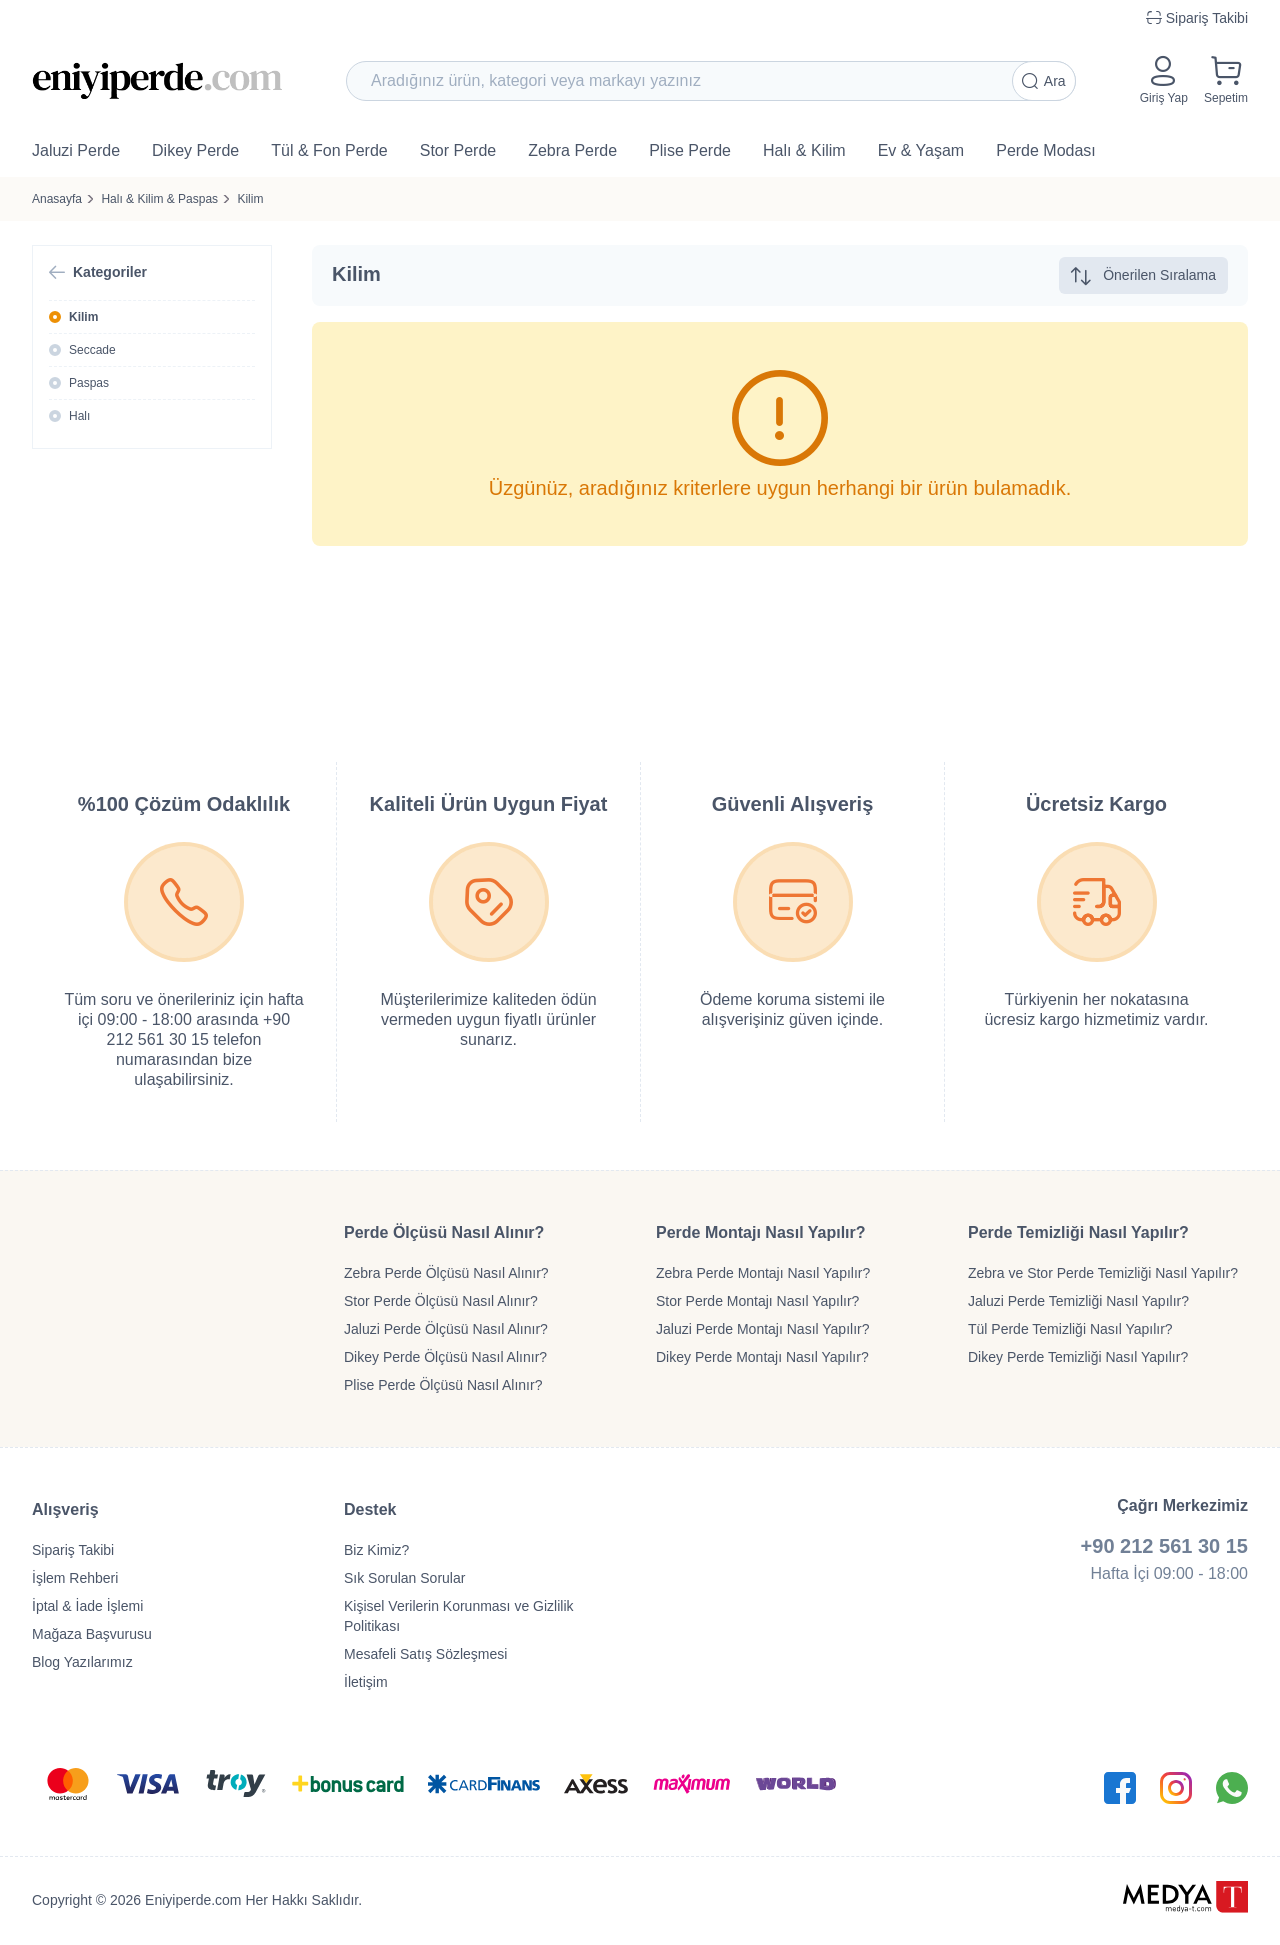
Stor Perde (458, 150)
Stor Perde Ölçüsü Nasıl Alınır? (441, 1301)
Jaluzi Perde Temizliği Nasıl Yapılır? (1078, 1301)
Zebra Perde (572, 150)
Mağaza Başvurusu (92, 1634)
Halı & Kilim (804, 150)
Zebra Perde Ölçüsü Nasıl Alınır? (446, 1273)
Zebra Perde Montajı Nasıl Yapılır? (763, 1273)
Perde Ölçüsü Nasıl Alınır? (444, 1232)
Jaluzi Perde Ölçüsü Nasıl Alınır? (446, 1329)
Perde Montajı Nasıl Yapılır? (761, 1232)
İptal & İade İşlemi (87, 1606)
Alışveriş (65, 1509)
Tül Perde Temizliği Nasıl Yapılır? (1070, 1329)
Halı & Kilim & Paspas (159, 199)
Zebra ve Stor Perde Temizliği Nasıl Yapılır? (1103, 1273)
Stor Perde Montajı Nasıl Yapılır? (757, 1301)
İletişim (366, 1682)
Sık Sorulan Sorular (404, 1578)
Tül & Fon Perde (329, 150)
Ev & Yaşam (921, 150)
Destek (370, 1509)
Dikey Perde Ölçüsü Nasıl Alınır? (445, 1357)
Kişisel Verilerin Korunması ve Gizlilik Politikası (459, 1616)
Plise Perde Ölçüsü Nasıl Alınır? (443, 1385)
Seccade (92, 350)
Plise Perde (690, 150)
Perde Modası (1046, 150)
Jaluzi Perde (76, 150)
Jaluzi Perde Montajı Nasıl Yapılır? (762, 1329)
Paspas (89, 383)
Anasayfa (57, 199)
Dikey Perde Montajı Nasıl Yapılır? (762, 1357)
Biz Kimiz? (376, 1550)
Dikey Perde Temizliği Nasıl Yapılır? (1078, 1357)
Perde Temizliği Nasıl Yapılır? (1078, 1232)
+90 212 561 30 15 (1164, 1546)
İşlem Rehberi (75, 1578)
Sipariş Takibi (73, 1550)
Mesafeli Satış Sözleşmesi (425, 1654)
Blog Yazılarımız (82, 1662)
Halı (79, 416)
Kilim (250, 199)
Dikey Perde (195, 150)
